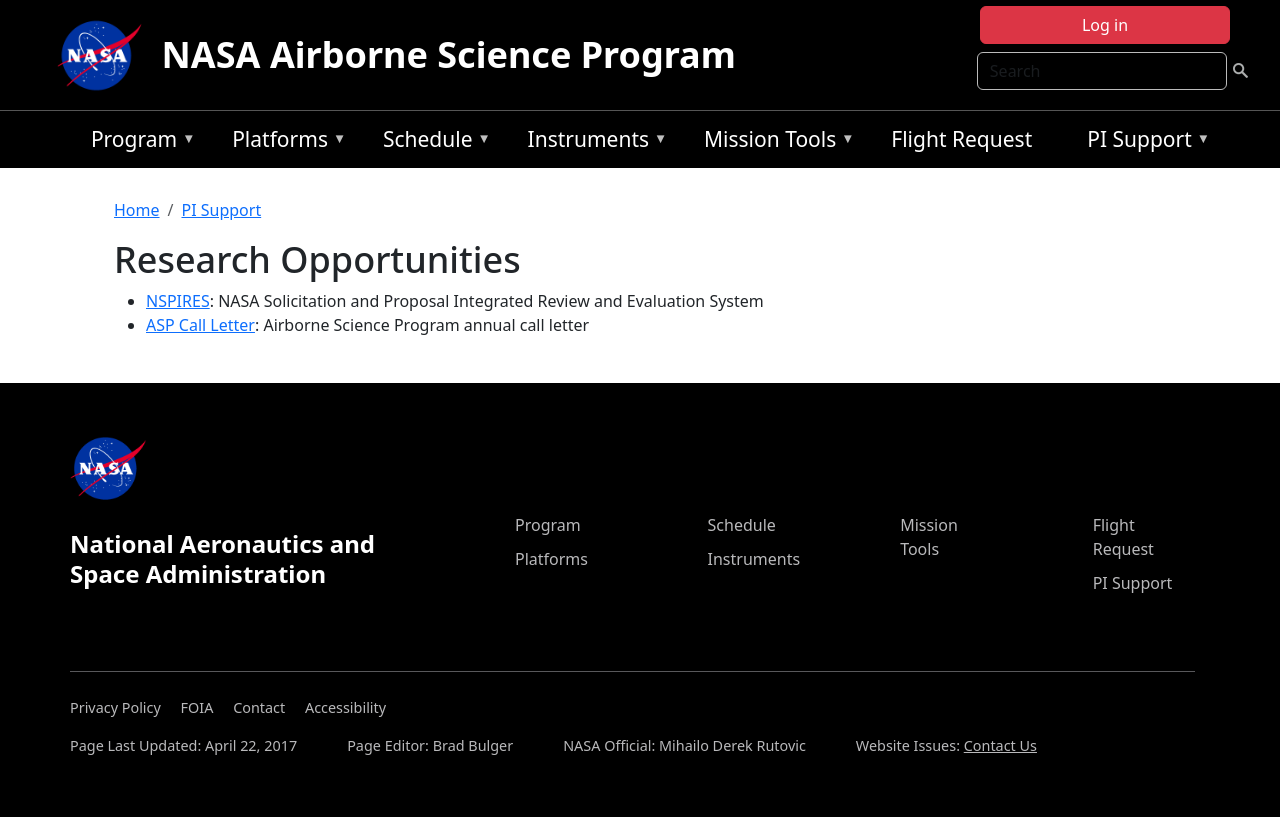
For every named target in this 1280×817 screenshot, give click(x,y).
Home (137, 210)
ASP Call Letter (200, 325)
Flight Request (961, 139)
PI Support (1143, 142)
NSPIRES (178, 301)
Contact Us (1000, 745)
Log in (1105, 25)
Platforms (284, 142)
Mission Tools (774, 142)
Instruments (593, 142)
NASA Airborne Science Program (449, 54)
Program (138, 142)
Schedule (432, 142)
